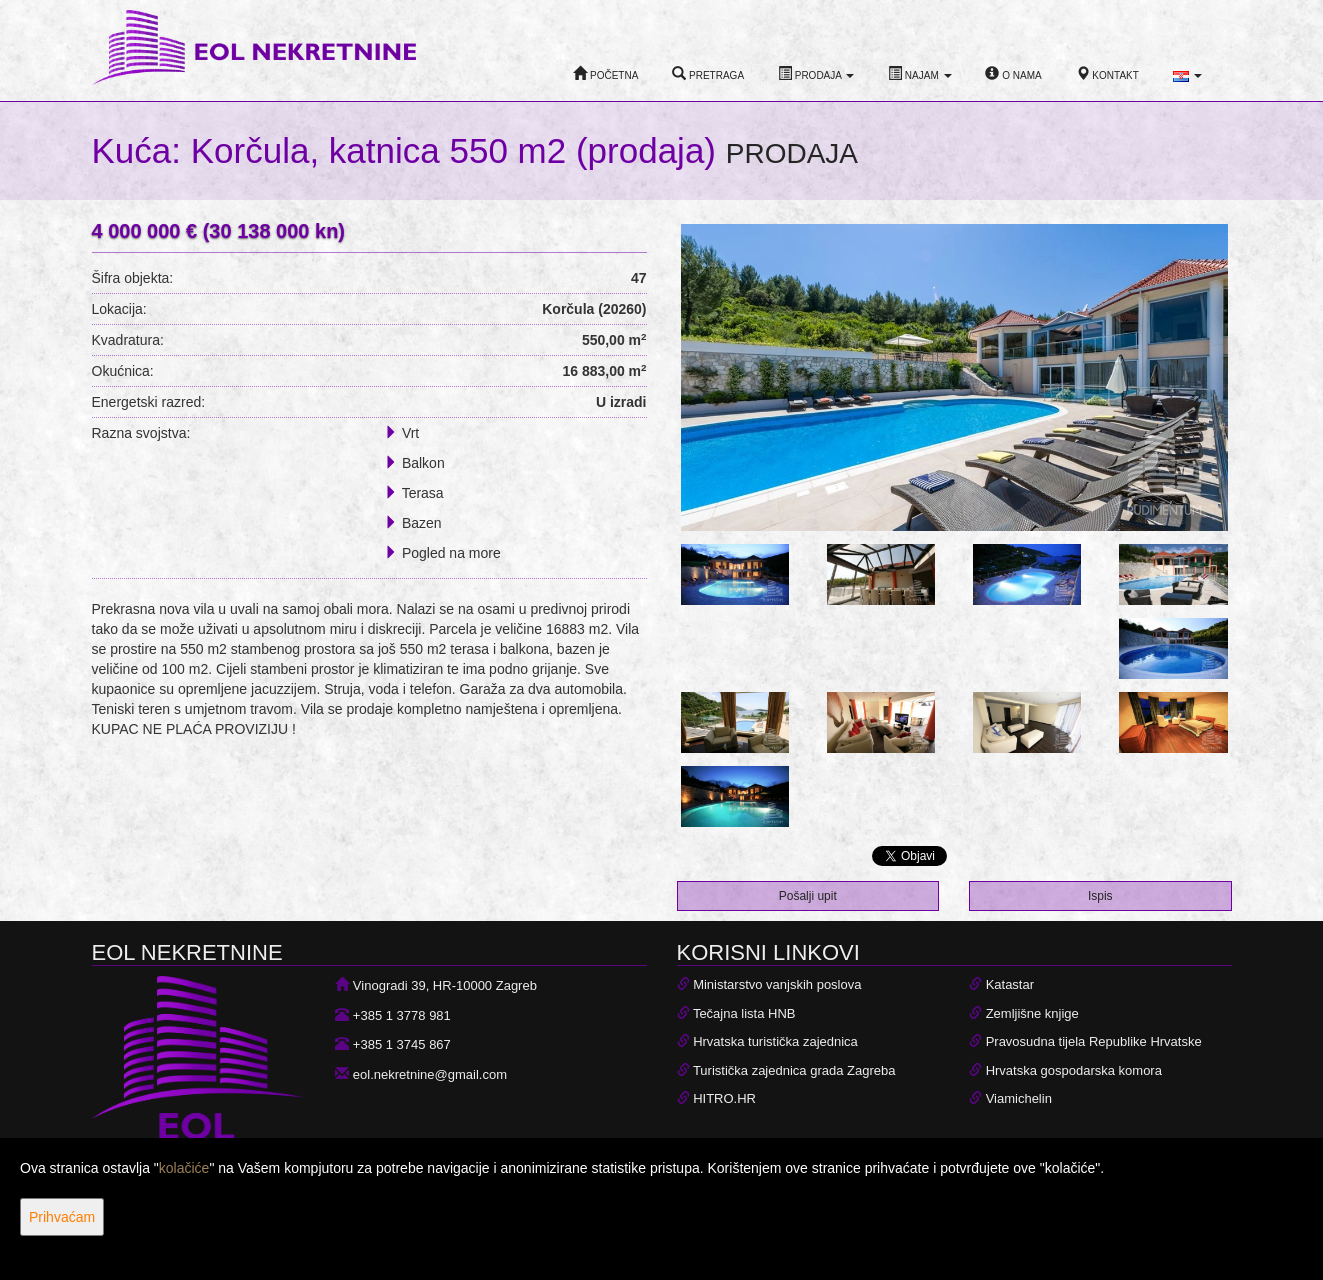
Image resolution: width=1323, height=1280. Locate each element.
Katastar (1010, 984)
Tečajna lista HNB (744, 1013)
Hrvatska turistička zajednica (775, 1041)
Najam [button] (919, 73)
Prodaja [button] (816, 73)
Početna (605, 73)
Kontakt (1107, 73)
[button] (1187, 76)
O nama (1013, 73)
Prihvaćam (62, 1217)
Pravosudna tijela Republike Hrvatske (1094, 1041)
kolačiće (184, 1168)
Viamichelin (1019, 1098)
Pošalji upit (808, 896)
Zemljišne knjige (1032, 1013)
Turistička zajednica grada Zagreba (794, 1070)
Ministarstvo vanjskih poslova (777, 984)
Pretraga (708, 73)
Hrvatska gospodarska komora (1074, 1070)
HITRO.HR (724, 1098)
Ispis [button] (1100, 896)
